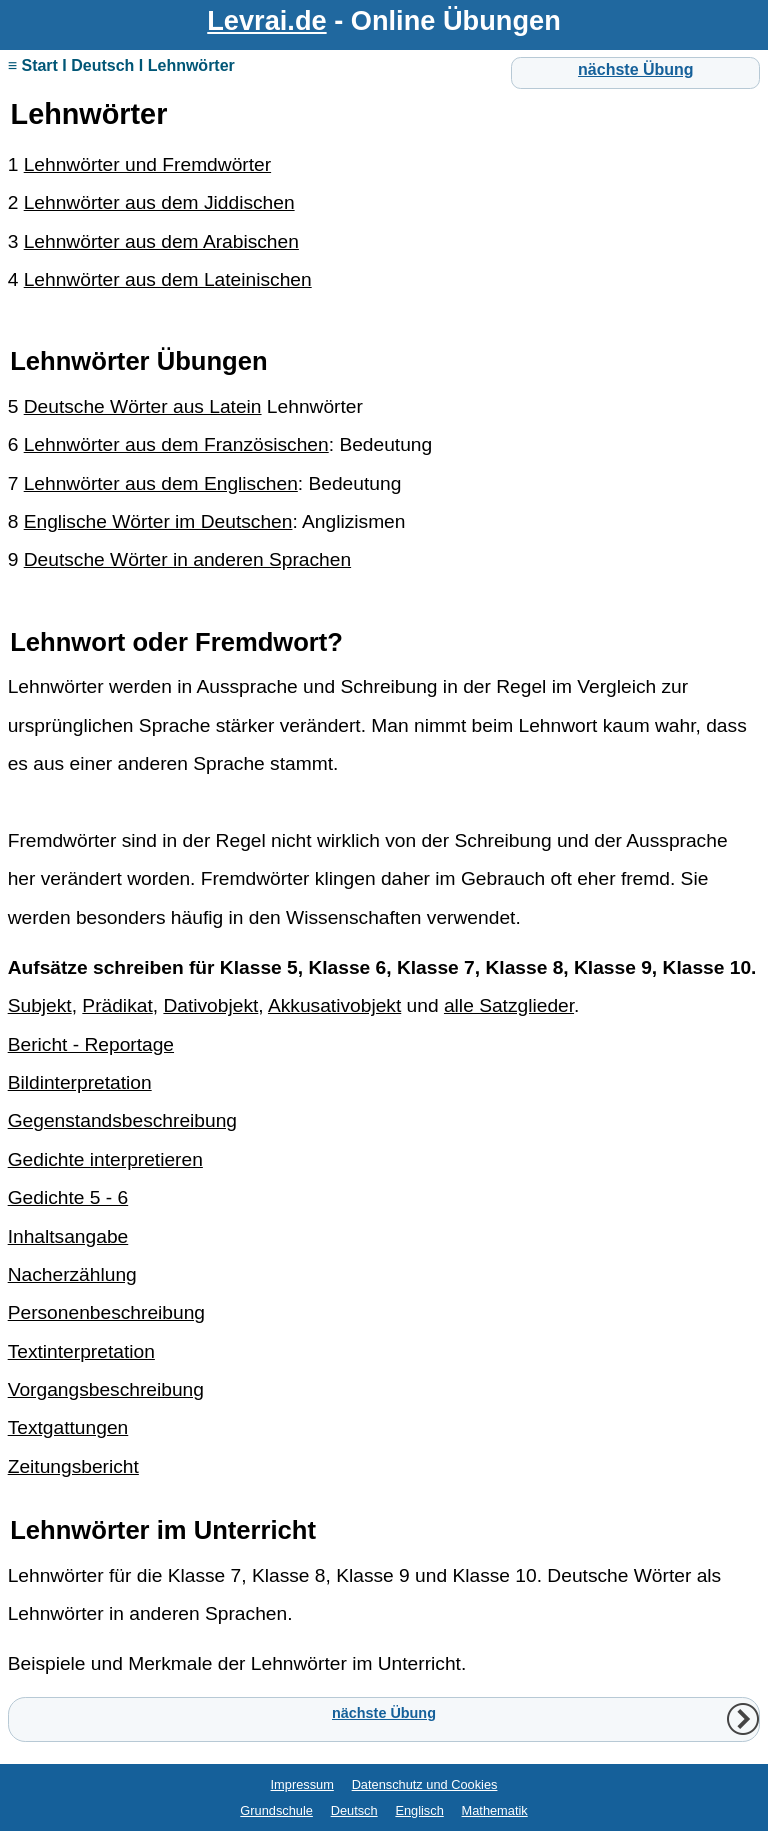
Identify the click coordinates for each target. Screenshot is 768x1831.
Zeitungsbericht (73, 1466)
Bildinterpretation (80, 1082)
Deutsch (354, 1810)
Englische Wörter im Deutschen (158, 521)
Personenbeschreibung (106, 1312)
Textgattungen (68, 1427)
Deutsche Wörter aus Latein (143, 406)
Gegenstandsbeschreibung (122, 1120)
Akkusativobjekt (334, 1005)
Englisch (419, 1810)
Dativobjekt (210, 1005)
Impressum (302, 1784)
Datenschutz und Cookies (425, 1784)
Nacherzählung (72, 1274)
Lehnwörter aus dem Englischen (161, 483)
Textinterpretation (81, 1351)
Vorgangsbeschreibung (106, 1389)
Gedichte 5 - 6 (68, 1197)
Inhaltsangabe (68, 1236)
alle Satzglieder (509, 1005)
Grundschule (276, 1810)
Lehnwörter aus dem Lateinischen (168, 279)
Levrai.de (266, 20)
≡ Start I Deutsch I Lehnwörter (121, 65)
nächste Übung (636, 69)
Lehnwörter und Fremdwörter (147, 164)
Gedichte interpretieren (105, 1159)
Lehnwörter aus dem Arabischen (161, 241)
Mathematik (495, 1810)
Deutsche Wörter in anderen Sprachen (187, 559)
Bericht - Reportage (91, 1044)
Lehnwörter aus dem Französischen (176, 444)
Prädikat (117, 1005)
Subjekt (40, 1005)
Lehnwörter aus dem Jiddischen (159, 202)
